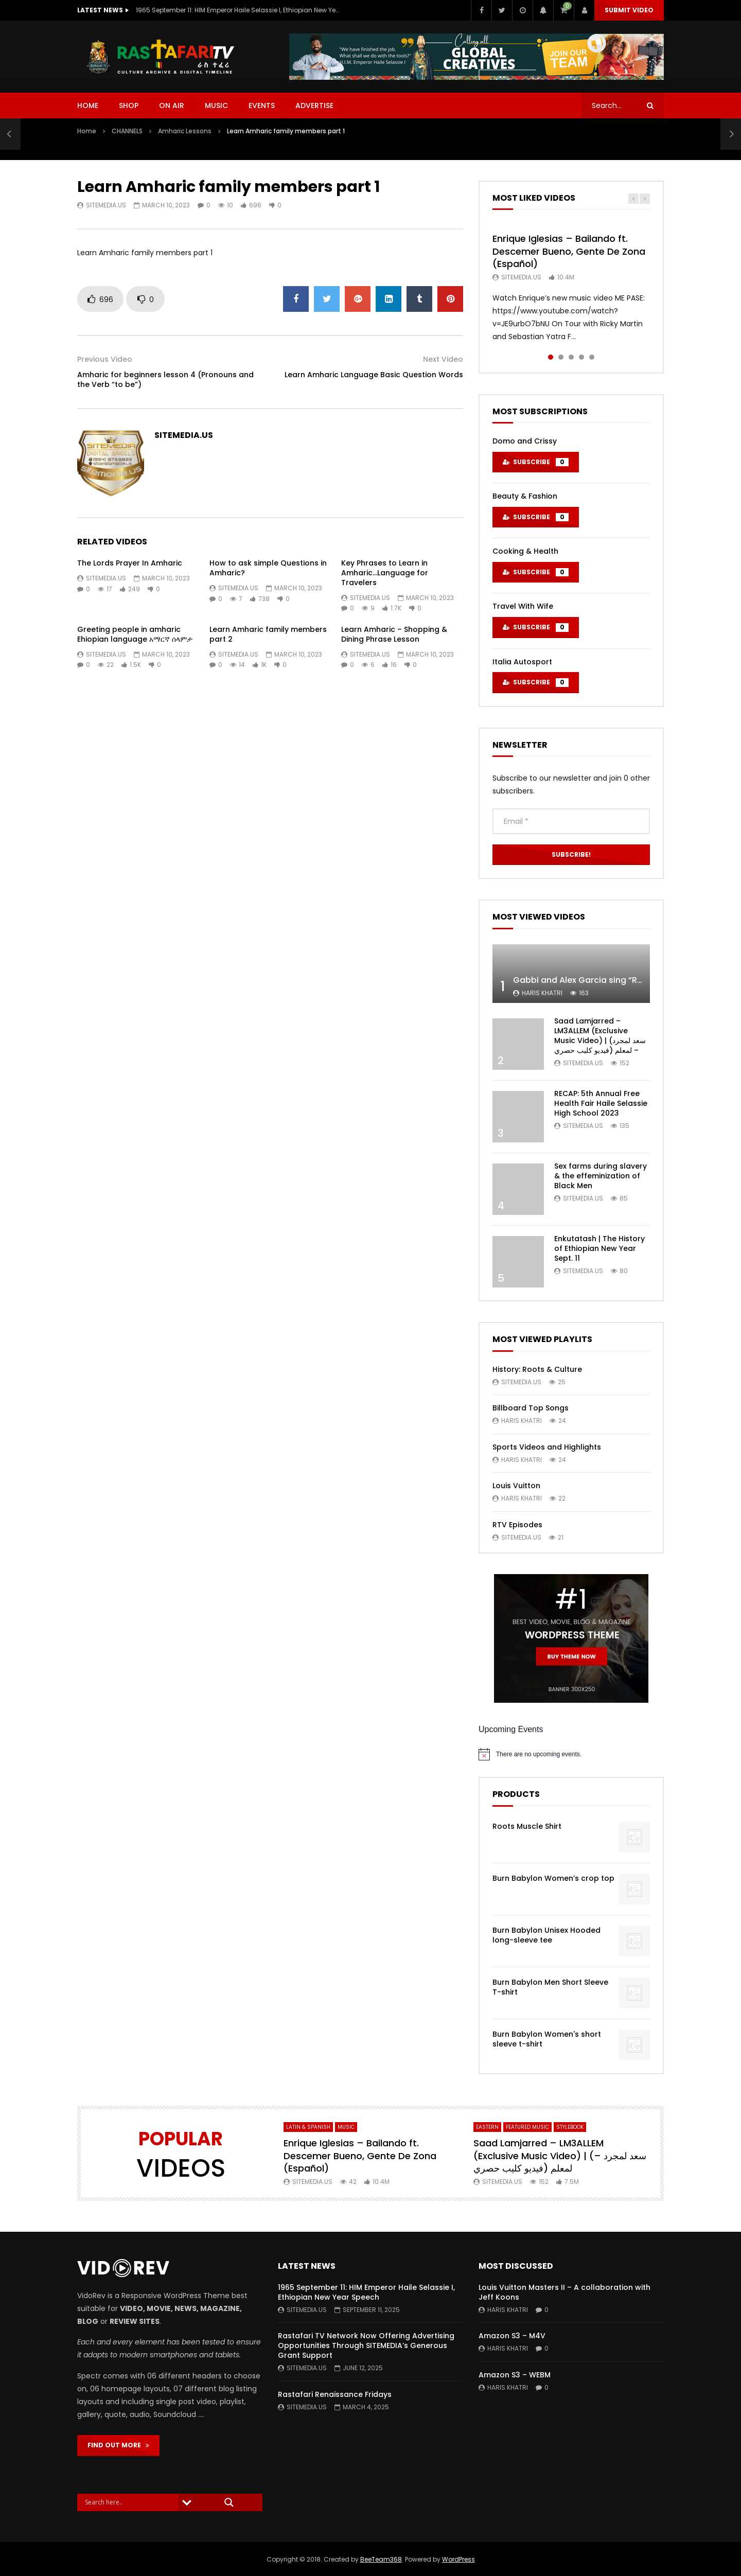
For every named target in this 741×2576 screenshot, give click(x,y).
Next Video (443, 359)
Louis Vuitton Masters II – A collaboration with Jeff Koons (564, 2292)
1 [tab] (550, 357)
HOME (87, 105)
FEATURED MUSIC (527, 2127)
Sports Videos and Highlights (546, 1447)
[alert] (571, 1754)
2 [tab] (560, 357)
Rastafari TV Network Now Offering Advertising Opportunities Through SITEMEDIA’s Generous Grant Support (366, 2345)
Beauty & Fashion (524, 496)
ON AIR (171, 105)
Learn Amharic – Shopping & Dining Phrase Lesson (394, 634)
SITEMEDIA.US (106, 205)
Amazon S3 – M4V (512, 2336)
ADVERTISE (314, 105)
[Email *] (571, 821)
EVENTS (262, 105)
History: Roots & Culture (537, 1369)
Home (86, 131)
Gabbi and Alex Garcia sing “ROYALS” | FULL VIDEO (615, 980)
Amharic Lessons (184, 131)
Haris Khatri (542, 993)
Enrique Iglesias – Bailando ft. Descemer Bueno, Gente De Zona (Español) (568, 251)
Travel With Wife (522, 606)
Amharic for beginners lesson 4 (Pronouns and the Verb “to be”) (165, 379)
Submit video (629, 10)
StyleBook (570, 2127)
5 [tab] (591, 357)
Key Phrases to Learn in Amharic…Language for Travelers (384, 573)
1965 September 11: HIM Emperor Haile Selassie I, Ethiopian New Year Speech (239, 10)
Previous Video (104, 359)
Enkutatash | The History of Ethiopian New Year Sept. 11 (599, 1248)
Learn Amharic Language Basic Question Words (374, 374)
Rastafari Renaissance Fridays (335, 2394)
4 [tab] (581, 357)
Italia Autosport (522, 662)
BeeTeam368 (381, 2559)
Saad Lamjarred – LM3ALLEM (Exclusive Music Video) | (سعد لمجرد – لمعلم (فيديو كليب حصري (600, 1035)
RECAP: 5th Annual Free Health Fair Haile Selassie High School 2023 (600, 1103)
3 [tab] (571, 357)
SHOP (128, 105)
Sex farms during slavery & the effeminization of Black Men (600, 1176)
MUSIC (216, 105)
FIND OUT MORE (118, 2445)
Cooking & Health (525, 551)
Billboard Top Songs (530, 1408)
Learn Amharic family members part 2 (268, 634)
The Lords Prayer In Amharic (129, 563)
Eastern (487, 2127)
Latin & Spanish (308, 2127)
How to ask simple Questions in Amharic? (268, 568)
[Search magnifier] (229, 2502)
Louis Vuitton (516, 1485)
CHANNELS (127, 131)
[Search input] (130, 2502)
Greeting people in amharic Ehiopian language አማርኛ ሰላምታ (134, 634)
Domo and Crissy (524, 441)
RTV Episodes (517, 1525)
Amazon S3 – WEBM (515, 2375)
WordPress (458, 2559)
